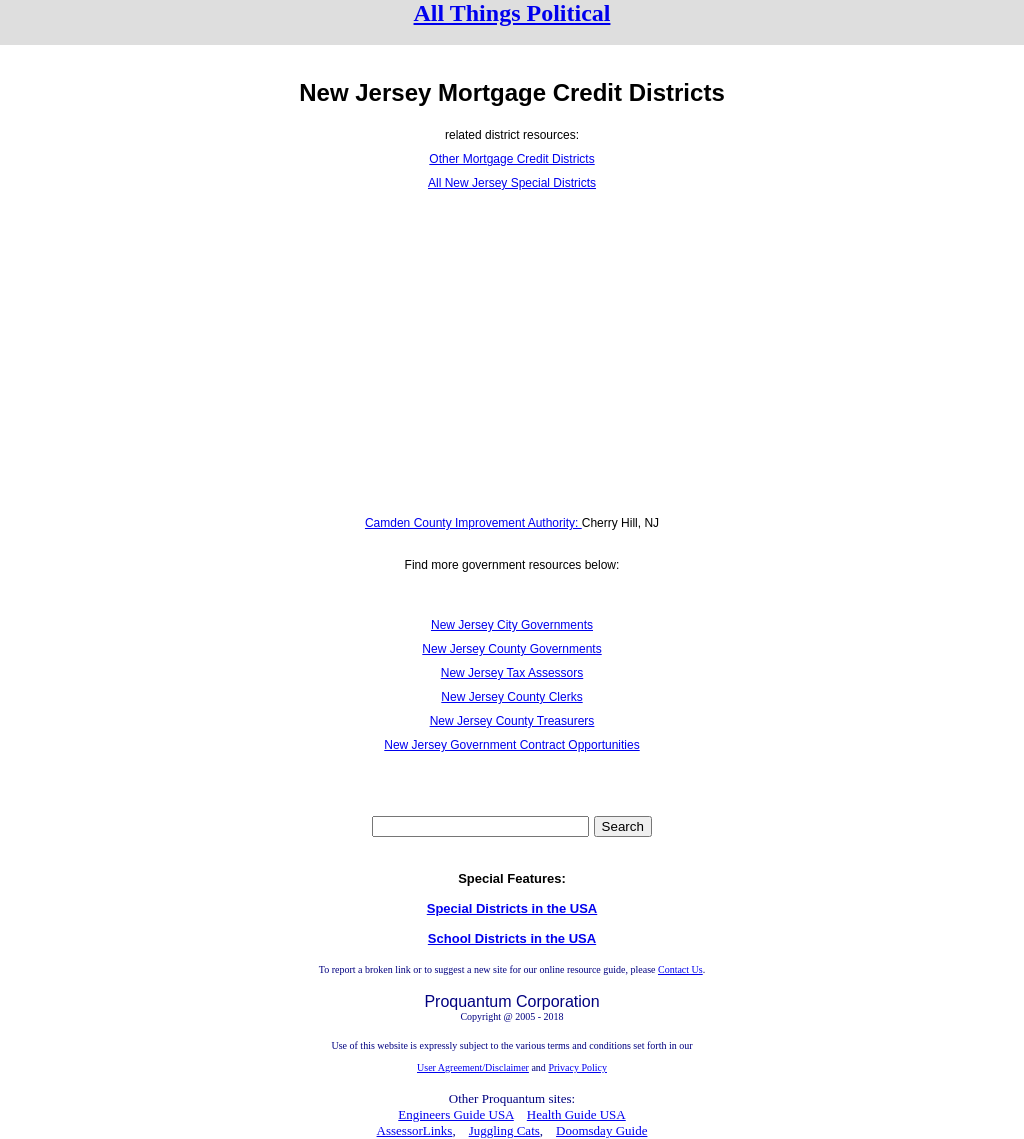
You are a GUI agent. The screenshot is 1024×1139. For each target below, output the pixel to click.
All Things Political (512, 13)
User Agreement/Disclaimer (473, 1067)
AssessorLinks (415, 1130)
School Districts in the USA (512, 938)
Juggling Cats (504, 1130)
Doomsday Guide (601, 1130)
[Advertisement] (512, 353)
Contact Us (680, 969)
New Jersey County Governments (511, 649)
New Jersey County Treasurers (512, 721)
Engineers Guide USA (456, 1114)
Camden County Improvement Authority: (473, 523)
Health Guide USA (576, 1114)
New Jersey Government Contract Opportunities (511, 745)
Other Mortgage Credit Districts (511, 159)
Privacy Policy (577, 1067)
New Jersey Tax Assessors (512, 673)
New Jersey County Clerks (511, 697)
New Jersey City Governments (512, 625)
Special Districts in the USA (512, 908)
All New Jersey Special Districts (512, 183)
